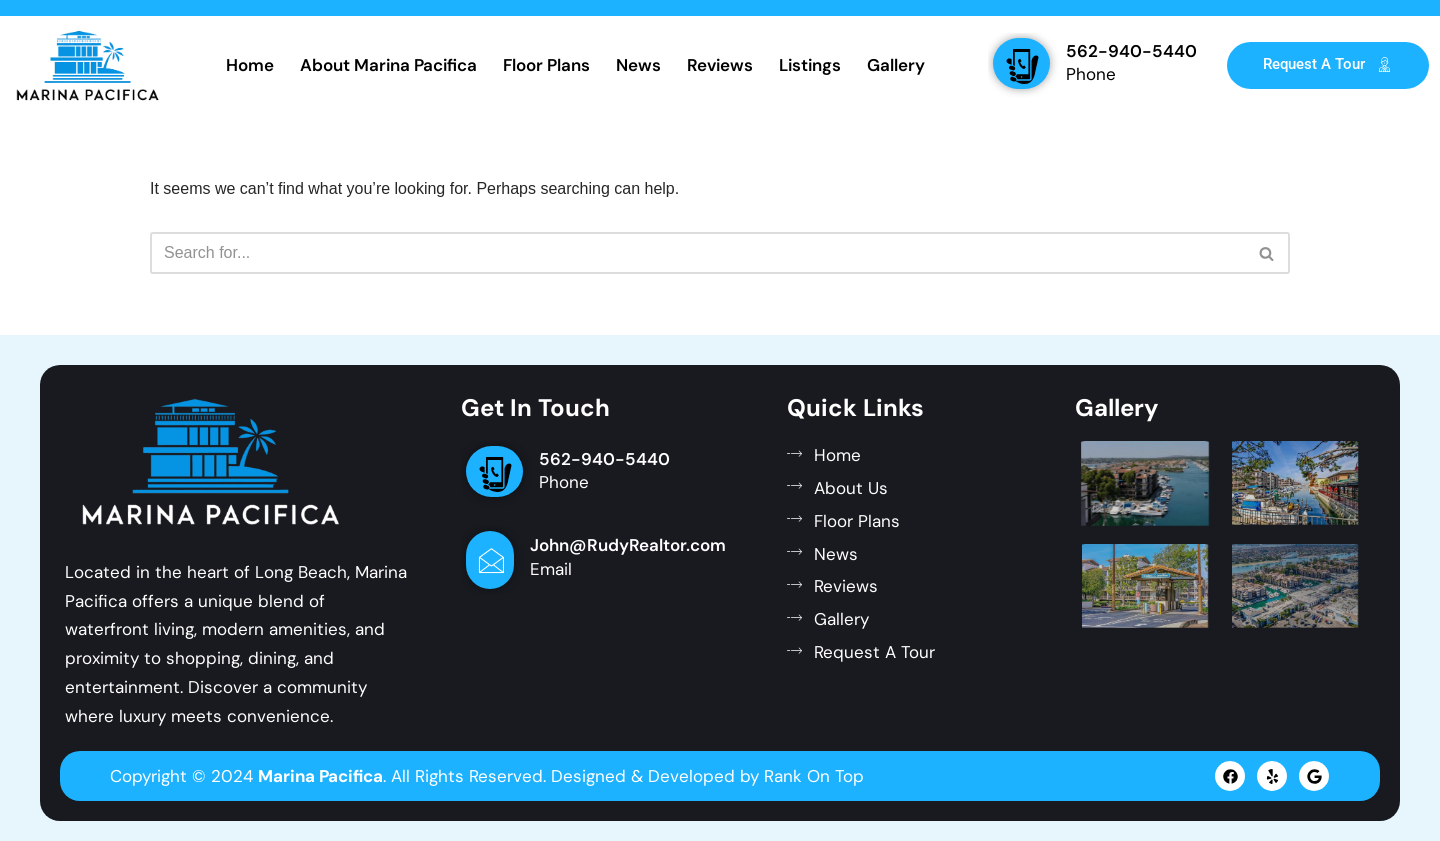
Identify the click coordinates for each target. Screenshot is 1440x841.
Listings (810, 65)
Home (250, 65)
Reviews (720, 65)
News (638, 65)
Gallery (896, 65)
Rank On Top (814, 776)
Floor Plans (546, 65)
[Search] (697, 253)
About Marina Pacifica (388, 65)
